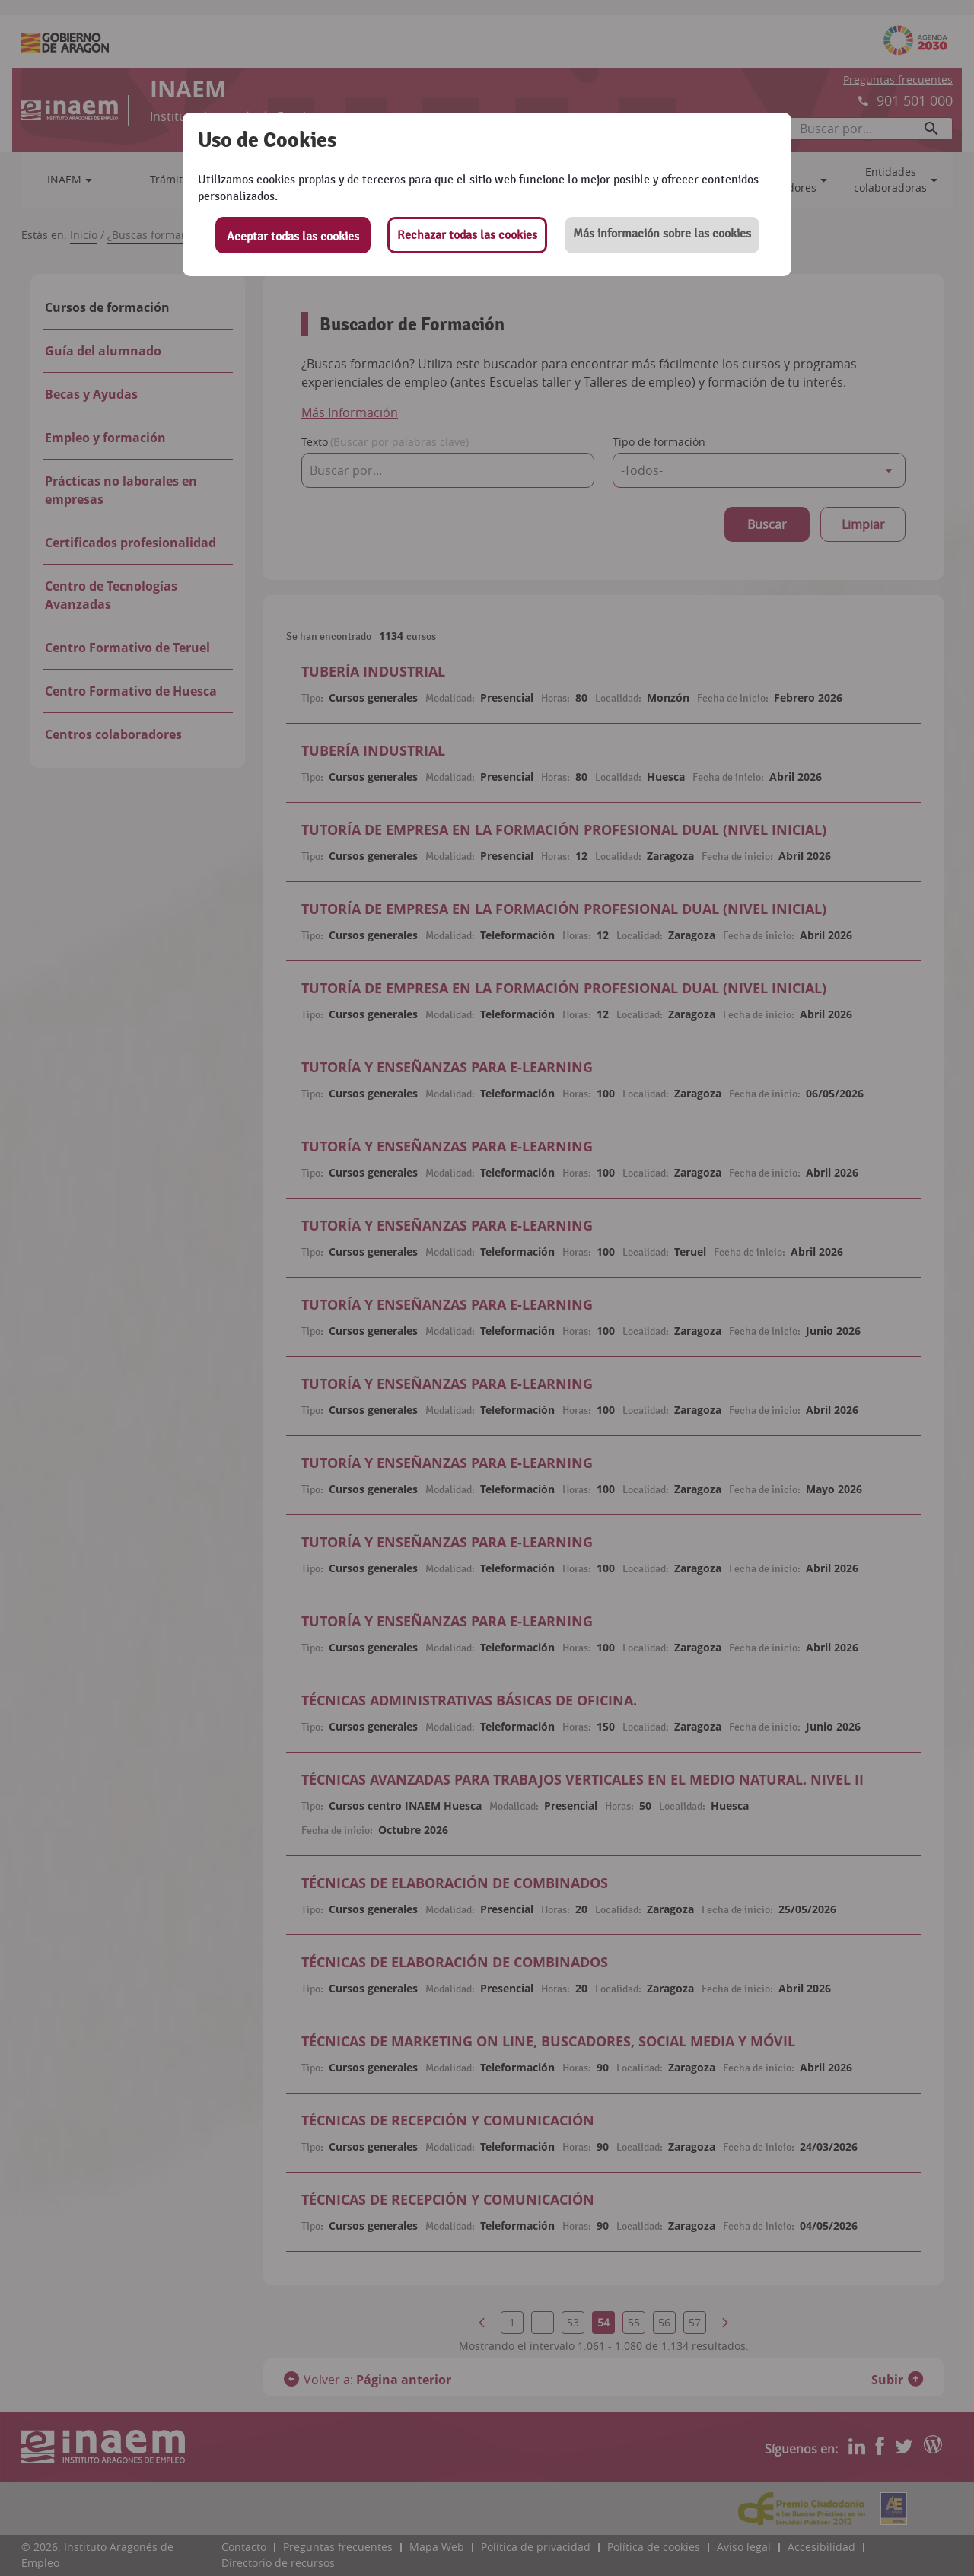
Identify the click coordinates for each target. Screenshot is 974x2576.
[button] (662, 235)
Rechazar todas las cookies (467, 235)
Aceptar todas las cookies (293, 236)
